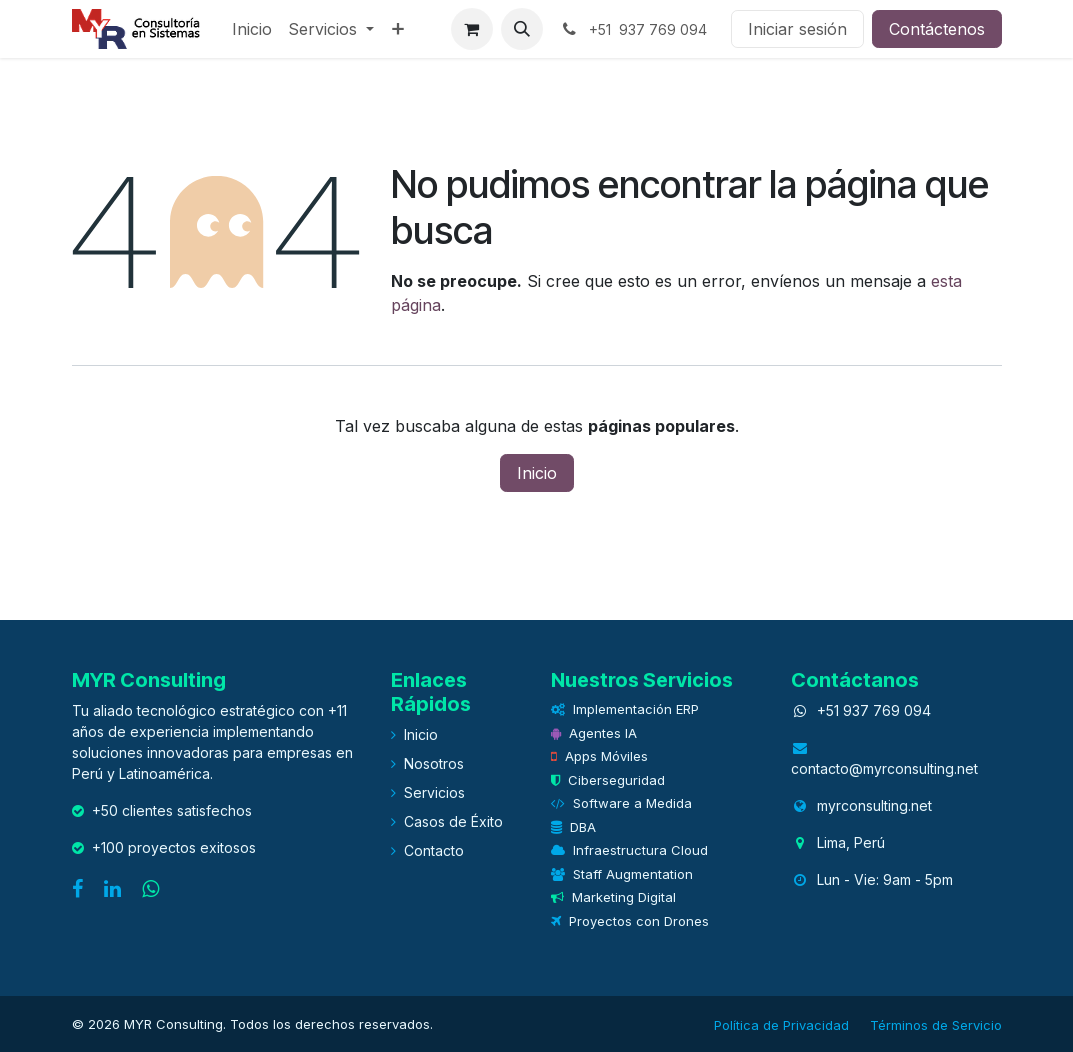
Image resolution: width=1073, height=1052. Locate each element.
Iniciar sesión (797, 29)
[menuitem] (252, 29)
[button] (522, 29)
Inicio (537, 473)
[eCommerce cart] (472, 29)
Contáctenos (937, 29)
